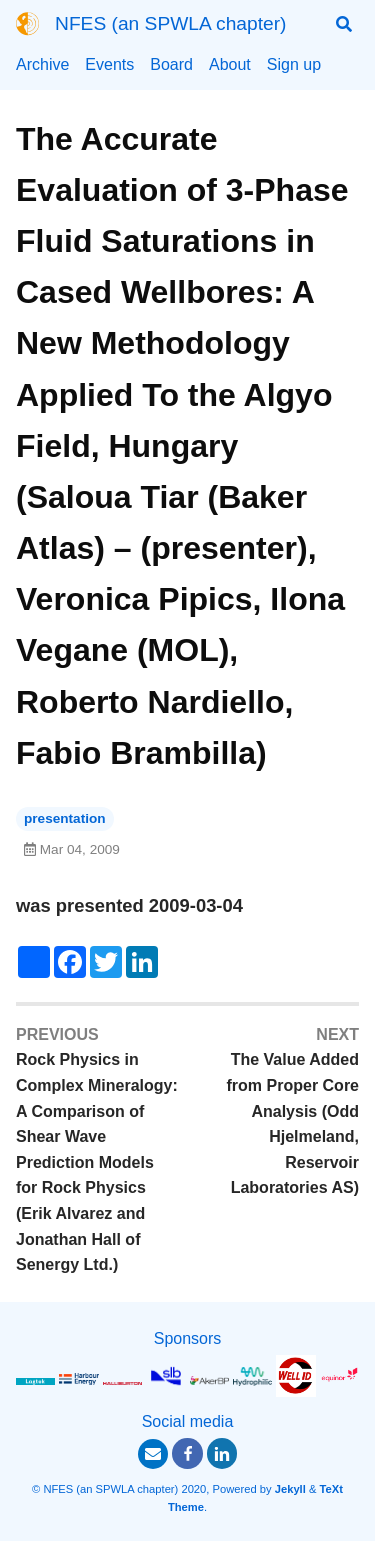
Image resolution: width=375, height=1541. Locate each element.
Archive (42, 64)
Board (171, 64)
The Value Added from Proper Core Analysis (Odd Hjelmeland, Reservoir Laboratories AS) (293, 1123)
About (230, 64)
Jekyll (290, 1489)
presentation (65, 818)
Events (109, 64)
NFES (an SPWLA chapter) (170, 23)
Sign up (294, 64)
